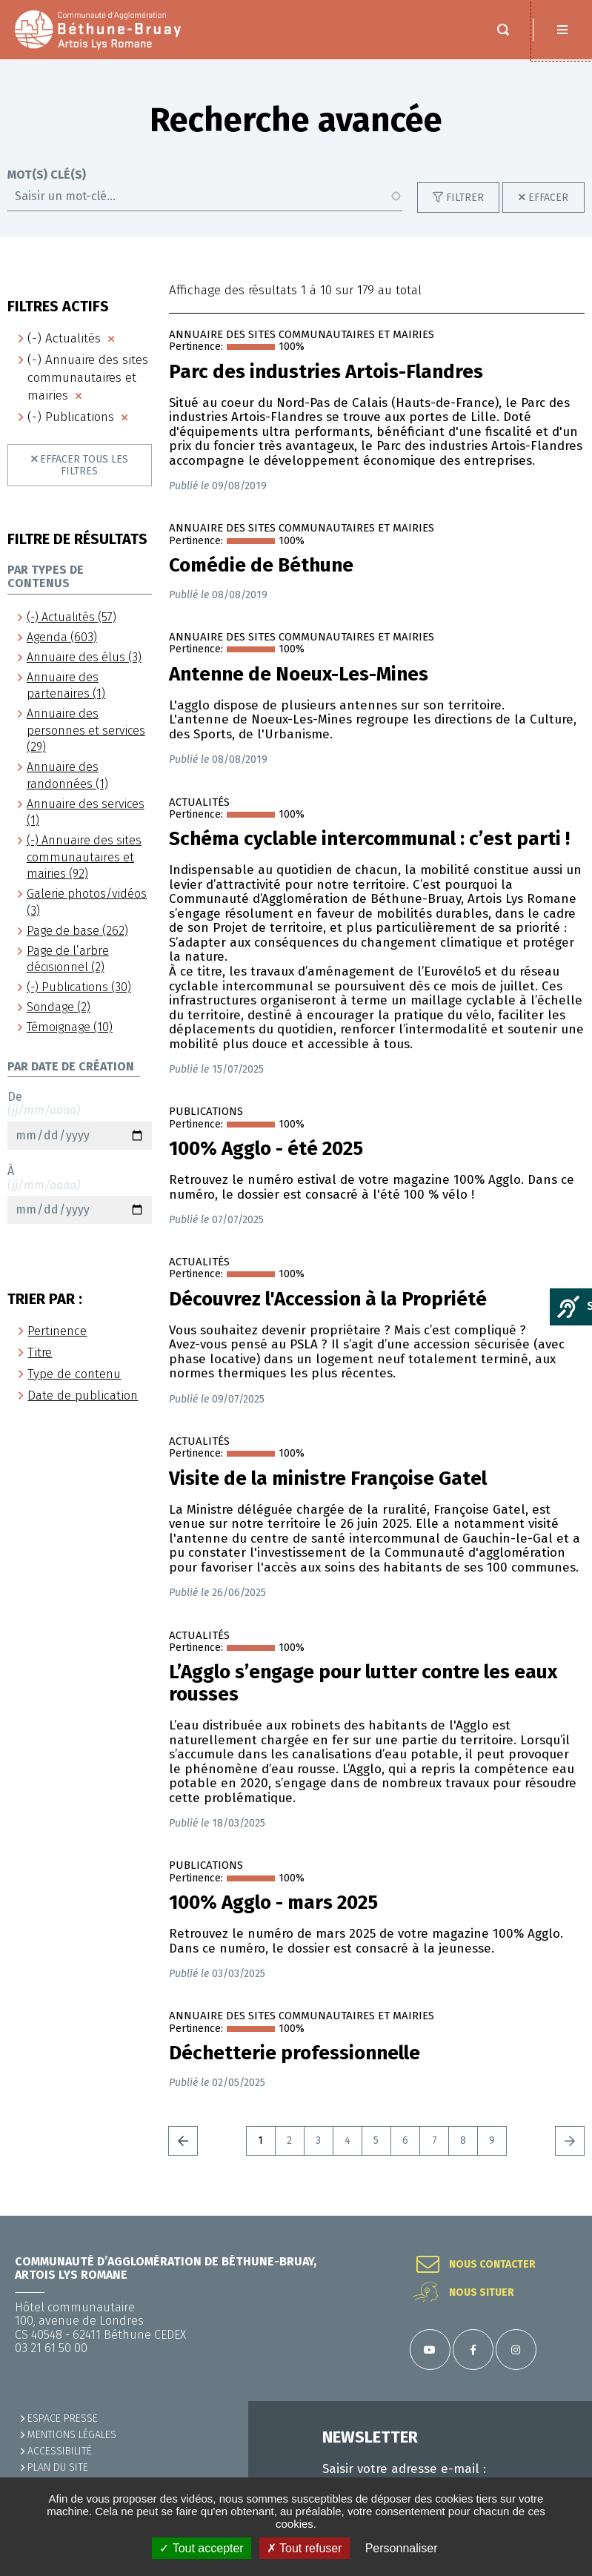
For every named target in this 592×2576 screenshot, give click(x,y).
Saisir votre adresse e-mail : (404, 2469)
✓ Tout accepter (201, 2548)
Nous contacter (492, 2265)
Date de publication (82, 1395)
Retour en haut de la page (562, 2215)
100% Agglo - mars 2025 (273, 1903)
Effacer (548, 197)
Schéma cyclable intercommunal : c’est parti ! (369, 839)
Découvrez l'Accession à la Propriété (328, 1299)
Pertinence (57, 1331)
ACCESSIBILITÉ (59, 2451)
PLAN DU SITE (57, 2467)
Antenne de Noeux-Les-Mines (298, 674)
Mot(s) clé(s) (46, 175)
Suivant (570, 2141)
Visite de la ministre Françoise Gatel (328, 1479)
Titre (39, 1352)
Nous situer (481, 2293)
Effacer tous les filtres (84, 465)
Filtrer (465, 197)
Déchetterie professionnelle (294, 2053)
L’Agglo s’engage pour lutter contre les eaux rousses (363, 1683)
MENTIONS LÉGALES (71, 2434)
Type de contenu (74, 1374)
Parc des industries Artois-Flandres (326, 372)
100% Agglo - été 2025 (266, 1149)
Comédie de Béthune (261, 565)
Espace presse (62, 2418)
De (79, 1120)
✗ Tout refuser (304, 2548)
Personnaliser (401, 2548)
